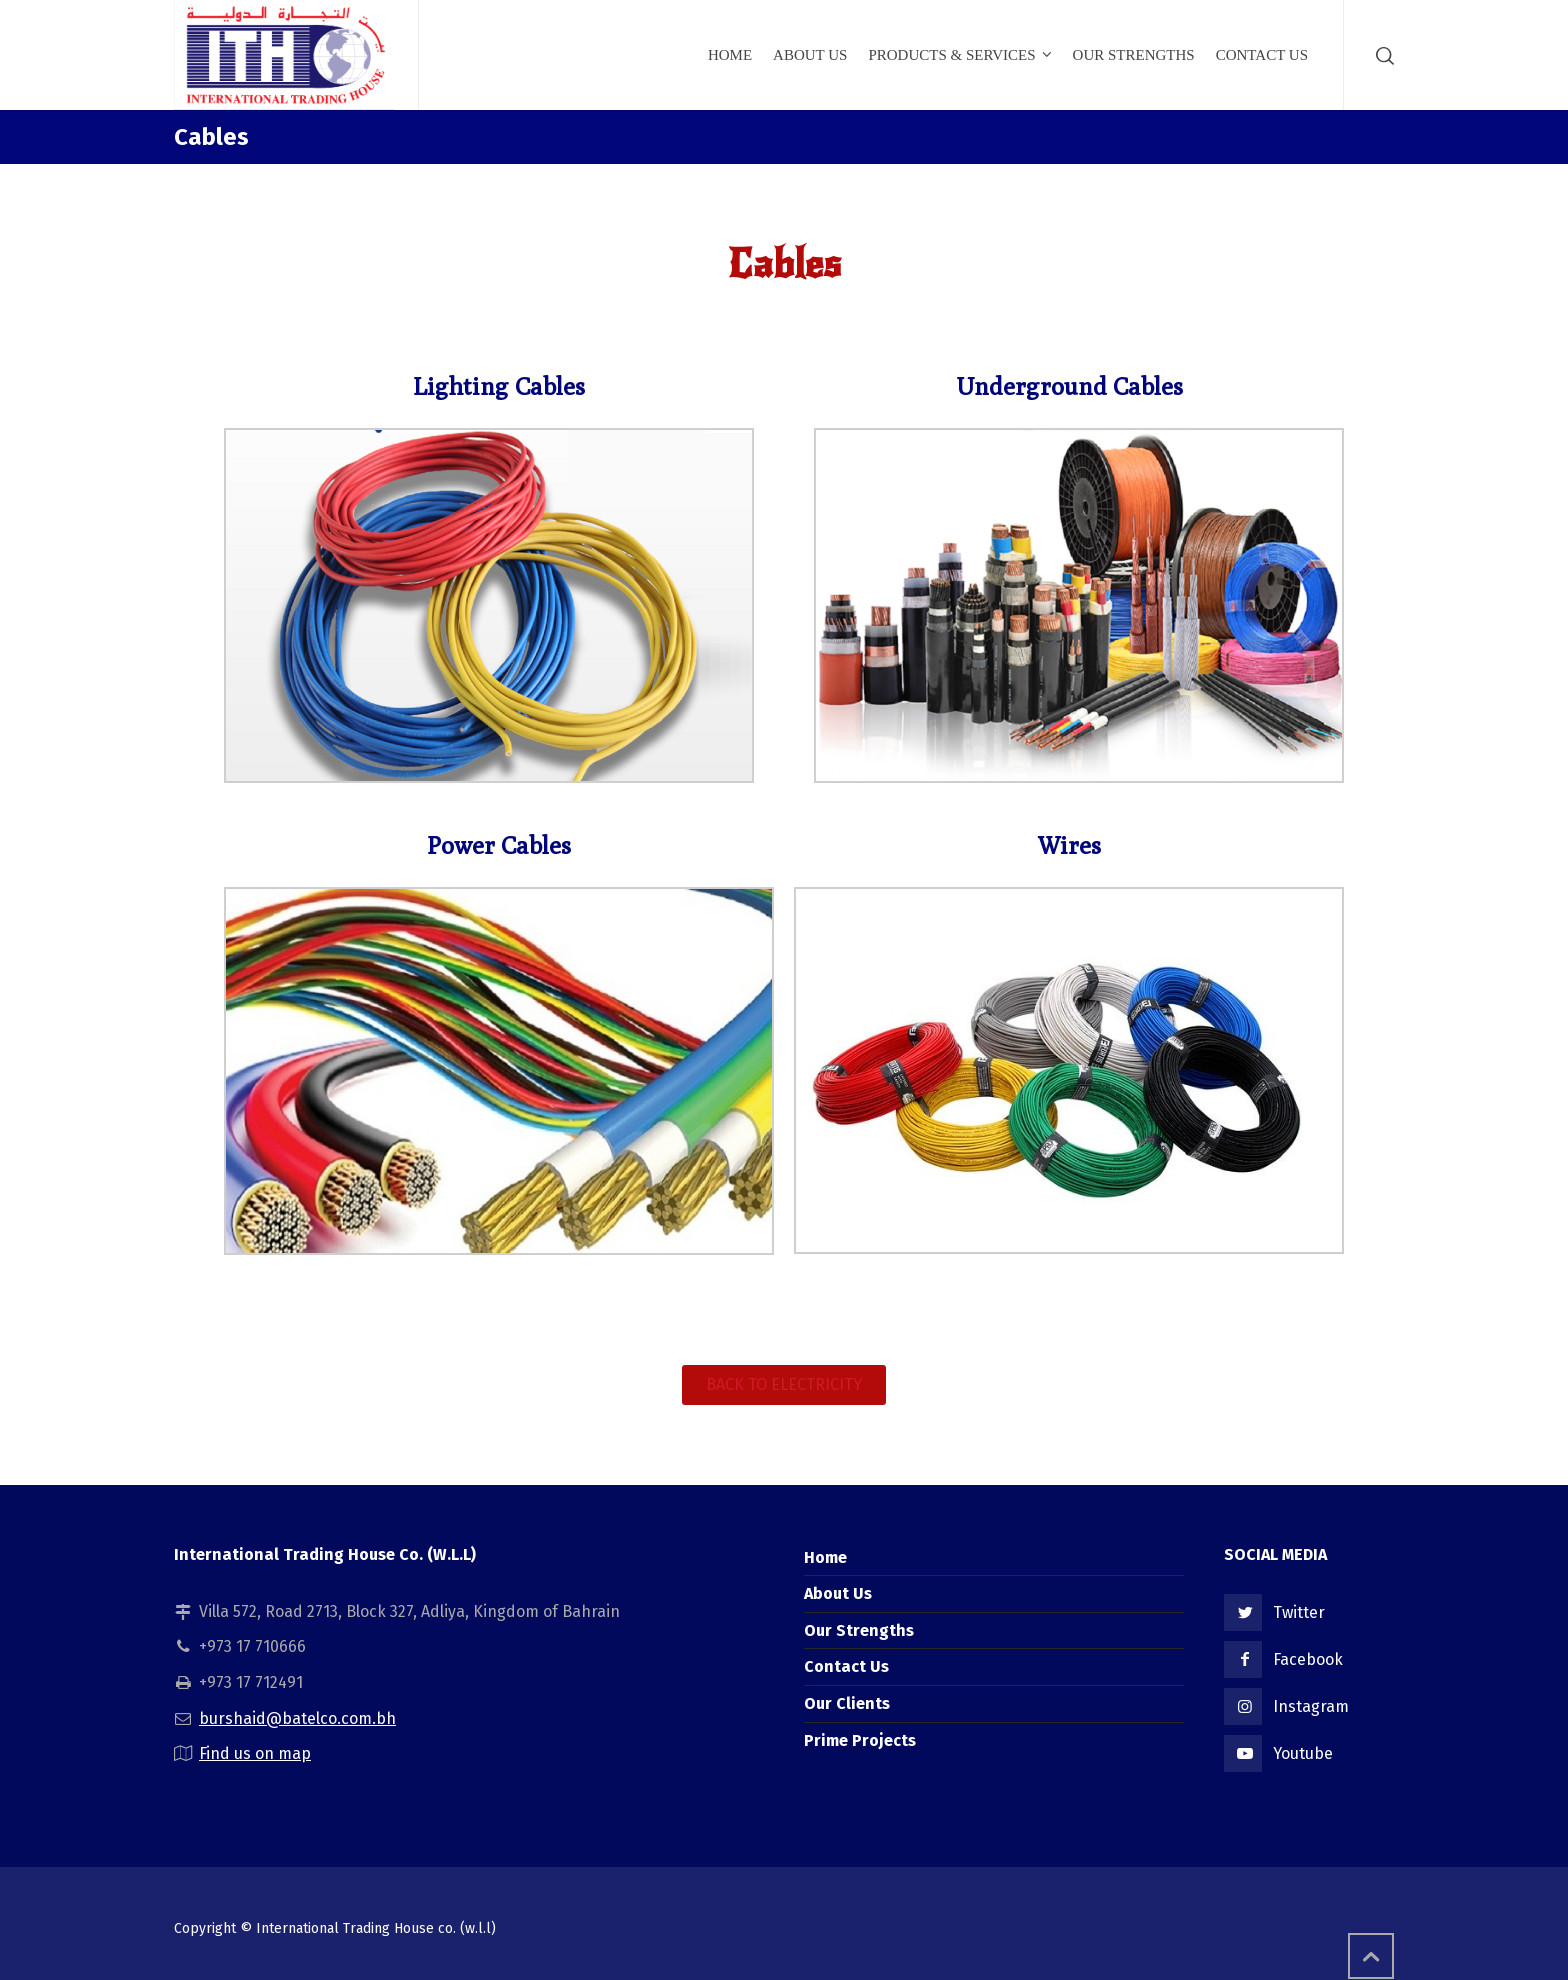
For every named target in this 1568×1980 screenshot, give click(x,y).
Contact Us (846, 1666)
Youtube (1303, 1753)
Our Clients (847, 1703)
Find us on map (255, 1753)
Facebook (1308, 1659)
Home (825, 1557)
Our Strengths (859, 1630)
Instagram (1311, 1706)
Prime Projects (860, 1740)
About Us (838, 1593)
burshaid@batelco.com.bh (297, 1718)
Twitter (1299, 1612)
